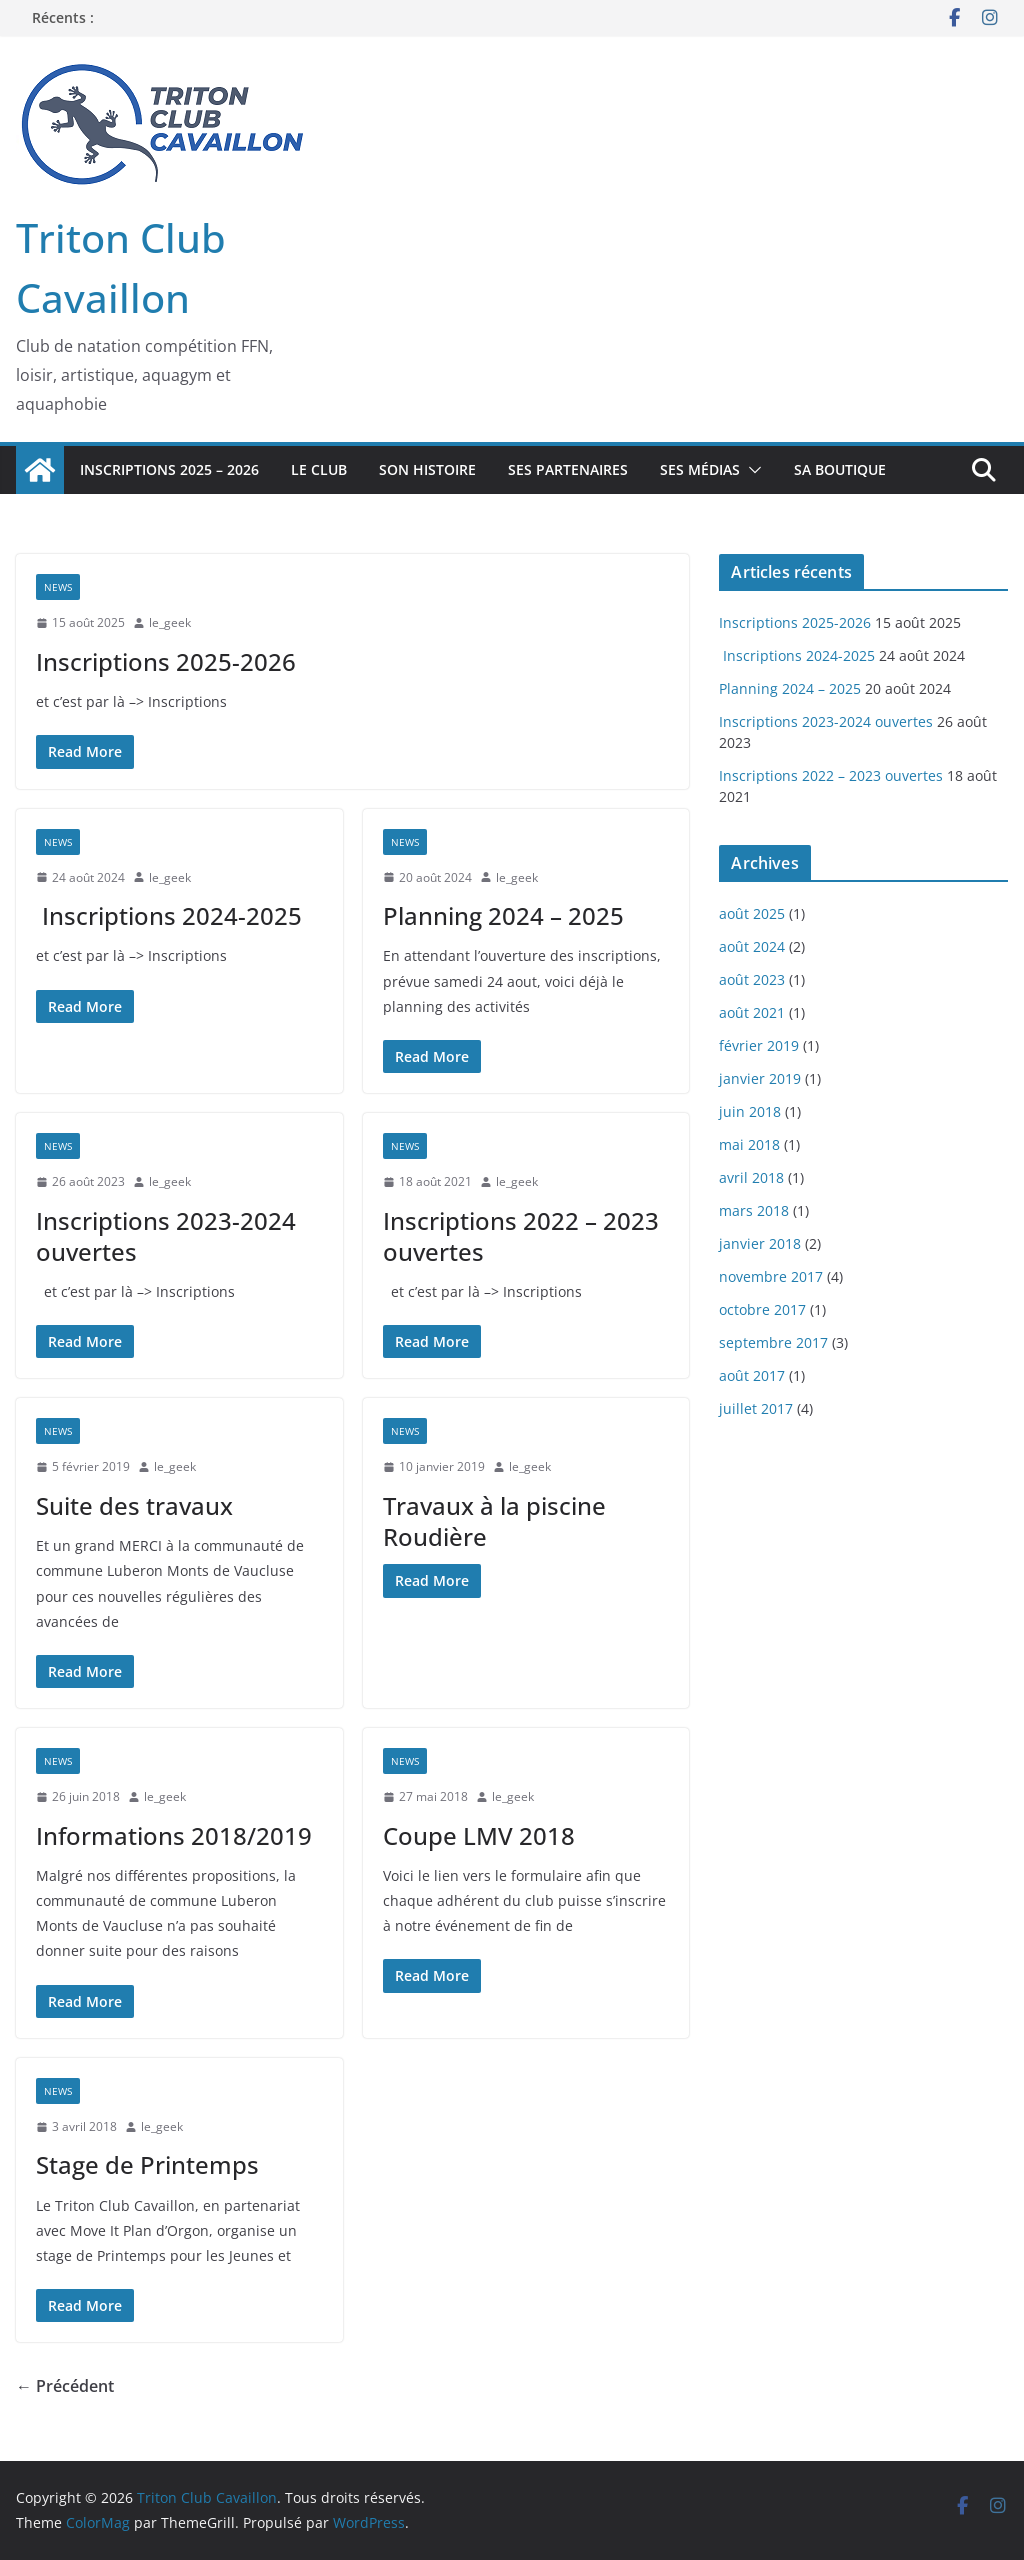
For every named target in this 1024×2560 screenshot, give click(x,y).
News (58, 587)
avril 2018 (751, 1177)
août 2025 (752, 913)
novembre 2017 (771, 1276)
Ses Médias (700, 469)
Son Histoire (427, 469)
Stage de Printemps (147, 2164)
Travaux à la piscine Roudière (494, 1521)
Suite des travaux (134, 1505)
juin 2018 (750, 1111)
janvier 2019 (760, 1078)
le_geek (170, 622)
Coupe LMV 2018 (479, 1835)
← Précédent (65, 2386)
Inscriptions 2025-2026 (166, 661)
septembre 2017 (773, 1342)
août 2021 (752, 1012)
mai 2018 (749, 1144)
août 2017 (752, 1375)
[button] (751, 470)
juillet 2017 (756, 1408)
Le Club (319, 469)
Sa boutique (840, 469)
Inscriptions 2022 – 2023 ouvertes (521, 1236)
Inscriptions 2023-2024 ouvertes (166, 1236)
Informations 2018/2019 (174, 1835)
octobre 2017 (762, 1309)
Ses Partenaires (568, 469)
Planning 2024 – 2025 (503, 915)
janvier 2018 (760, 1243)
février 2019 (759, 1045)
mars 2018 (754, 1210)
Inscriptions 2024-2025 (169, 915)
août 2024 (752, 946)
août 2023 (752, 979)
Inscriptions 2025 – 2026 (169, 469)
